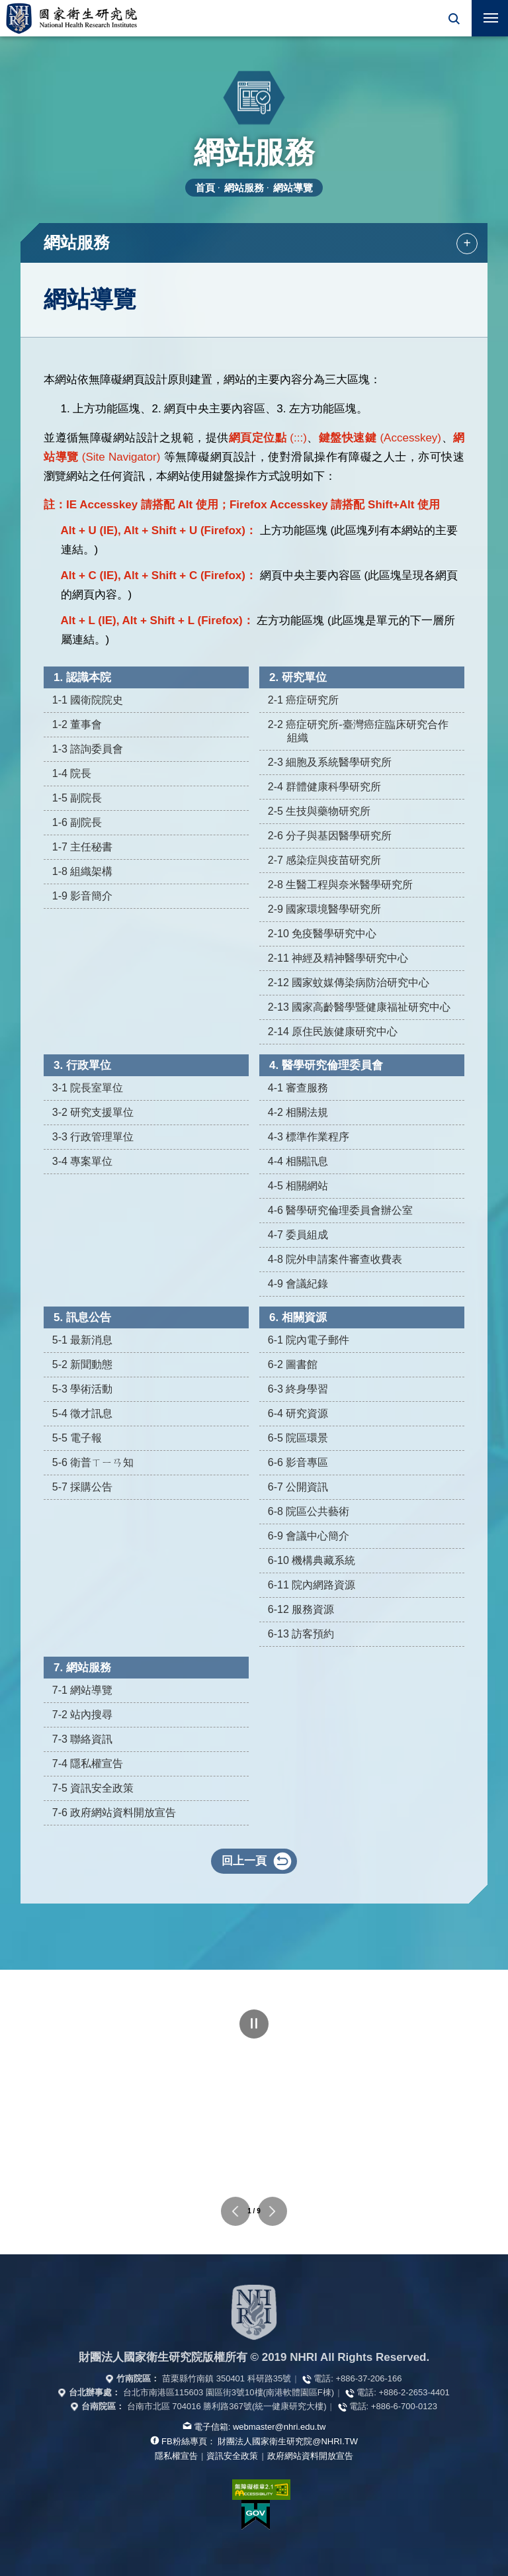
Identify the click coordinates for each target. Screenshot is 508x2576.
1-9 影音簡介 (82, 895)
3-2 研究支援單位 (93, 1112)
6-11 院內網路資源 (311, 1584)
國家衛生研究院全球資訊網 (71, 18)
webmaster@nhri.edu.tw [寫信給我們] (279, 2427)
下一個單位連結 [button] (272, 2211)
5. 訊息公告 (82, 1317)
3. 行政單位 (82, 1065)
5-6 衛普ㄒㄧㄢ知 (93, 1462)
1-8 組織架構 (82, 871)
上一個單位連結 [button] (235, 2211)
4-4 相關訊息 (298, 1161)
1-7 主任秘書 (82, 846)
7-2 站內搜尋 (82, 1714)
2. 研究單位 (298, 677)
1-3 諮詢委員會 (88, 749)
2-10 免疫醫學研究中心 (322, 933)
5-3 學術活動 (82, 1389)
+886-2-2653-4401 (413, 2392)
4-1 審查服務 (298, 1087)
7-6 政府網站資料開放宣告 (114, 1812)
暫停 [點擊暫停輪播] (254, 2024)
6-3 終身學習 (298, 1389)
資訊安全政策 (232, 2456)
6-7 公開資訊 (298, 1487)
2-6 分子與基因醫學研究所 (330, 835)
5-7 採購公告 (82, 1487)
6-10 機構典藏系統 (311, 1560)
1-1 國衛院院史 (88, 700)
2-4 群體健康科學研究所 (325, 786)
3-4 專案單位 (82, 1161)
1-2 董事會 (77, 724)
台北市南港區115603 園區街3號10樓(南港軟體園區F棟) (228, 2392)
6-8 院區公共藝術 (309, 1511)
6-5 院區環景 (298, 1438)
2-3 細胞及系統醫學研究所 (330, 762)
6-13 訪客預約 (301, 1633)
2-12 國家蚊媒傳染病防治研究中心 (348, 982)
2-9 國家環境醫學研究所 (325, 909)
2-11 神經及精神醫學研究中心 (338, 958)
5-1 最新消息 (82, 1340)
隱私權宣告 (176, 2456)
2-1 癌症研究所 (303, 700)
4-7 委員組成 (298, 1234)
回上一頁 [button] (244, 1861)
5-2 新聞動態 (82, 1364)
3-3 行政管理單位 (93, 1136)
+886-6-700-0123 (404, 2406)
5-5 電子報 (77, 1438)
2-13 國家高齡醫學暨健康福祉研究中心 (359, 1007)
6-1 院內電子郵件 (309, 1340)
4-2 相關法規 (298, 1112)
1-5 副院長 (77, 798)
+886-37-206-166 (368, 2378)
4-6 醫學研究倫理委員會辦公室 (340, 1210)
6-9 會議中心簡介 (309, 1535)
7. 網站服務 (82, 1667)
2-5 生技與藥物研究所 (319, 811)
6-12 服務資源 (301, 1609)
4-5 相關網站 (298, 1185)
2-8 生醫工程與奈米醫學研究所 (340, 884)
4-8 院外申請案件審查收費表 (335, 1259)
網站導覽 (293, 188)
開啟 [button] (453, 18)
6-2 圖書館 (293, 1364)
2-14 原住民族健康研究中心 (333, 1031)
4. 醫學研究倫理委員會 (326, 1065)
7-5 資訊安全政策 (93, 1788)
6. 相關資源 (298, 1317)
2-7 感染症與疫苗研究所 (325, 860)
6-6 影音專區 (298, 1462)
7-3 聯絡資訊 (82, 1739)
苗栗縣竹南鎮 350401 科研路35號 (226, 2378)
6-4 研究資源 (298, 1413)
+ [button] (467, 243)
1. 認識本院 (82, 677)
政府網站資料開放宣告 (310, 2456)
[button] (453, 18)
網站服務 (244, 188)
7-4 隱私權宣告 (88, 1763)
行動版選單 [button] (485, 14)
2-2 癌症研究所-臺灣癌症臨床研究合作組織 (358, 731)
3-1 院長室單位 (88, 1087)
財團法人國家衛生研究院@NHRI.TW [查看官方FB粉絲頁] (288, 2441)
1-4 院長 (72, 773)
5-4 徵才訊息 (82, 1413)
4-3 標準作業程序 (309, 1136)
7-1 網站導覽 (82, 1690)
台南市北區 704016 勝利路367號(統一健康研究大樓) (227, 2406)
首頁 (205, 188)
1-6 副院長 (77, 822)
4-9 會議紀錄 (298, 1283)
